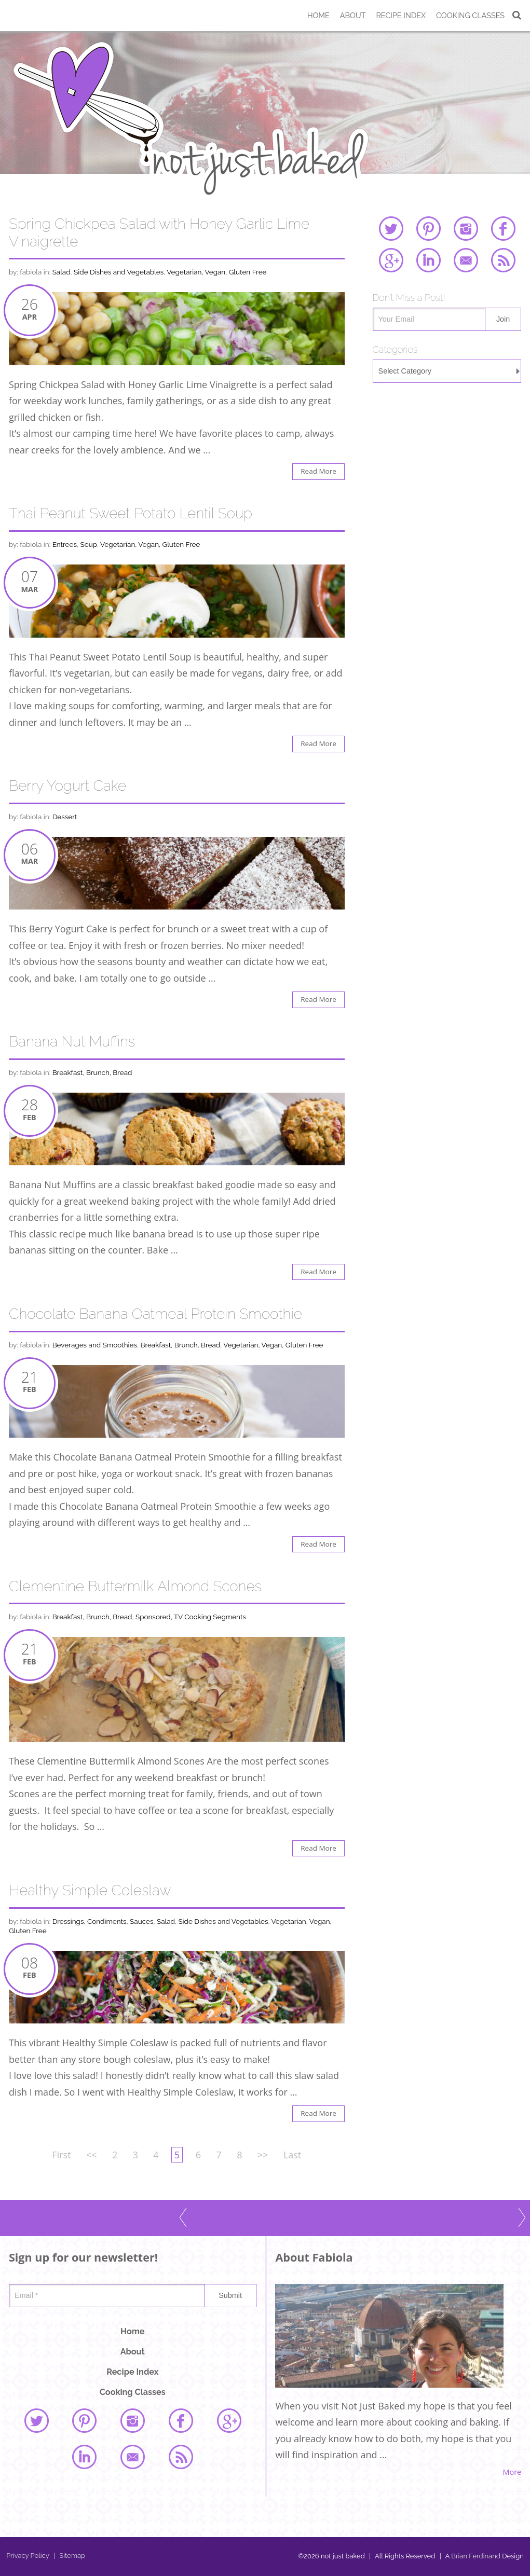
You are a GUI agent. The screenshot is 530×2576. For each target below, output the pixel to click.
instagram (466, 228)
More (512, 2472)
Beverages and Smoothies (94, 1345)
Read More (318, 471)
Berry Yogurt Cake (67, 785)
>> (262, 2154)
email (466, 260)
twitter (391, 228)
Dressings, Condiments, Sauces (103, 1921)
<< (91, 2154)
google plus (391, 260)
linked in (428, 260)
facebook (503, 228)
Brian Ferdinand (475, 2556)
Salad (61, 272)
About (353, 15)
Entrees (64, 544)
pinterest (428, 228)
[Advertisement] (447, 471)
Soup (88, 544)
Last (292, 2154)
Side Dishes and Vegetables (119, 272)
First (61, 2154)
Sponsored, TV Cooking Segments (190, 1617)
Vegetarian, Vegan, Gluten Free (216, 272)
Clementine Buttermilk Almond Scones (135, 1586)
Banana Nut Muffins (72, 1041)
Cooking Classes (470, 15)
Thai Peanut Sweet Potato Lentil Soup (130, 513)
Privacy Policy (27, 2555)
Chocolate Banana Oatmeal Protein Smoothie (155, 1314)
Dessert (64, 816)
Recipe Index (401, 15)
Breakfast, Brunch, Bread (92, 1072)
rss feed (503, 260)
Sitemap (69, 2555)
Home (318, 15)
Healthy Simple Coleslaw (90, 1890)
